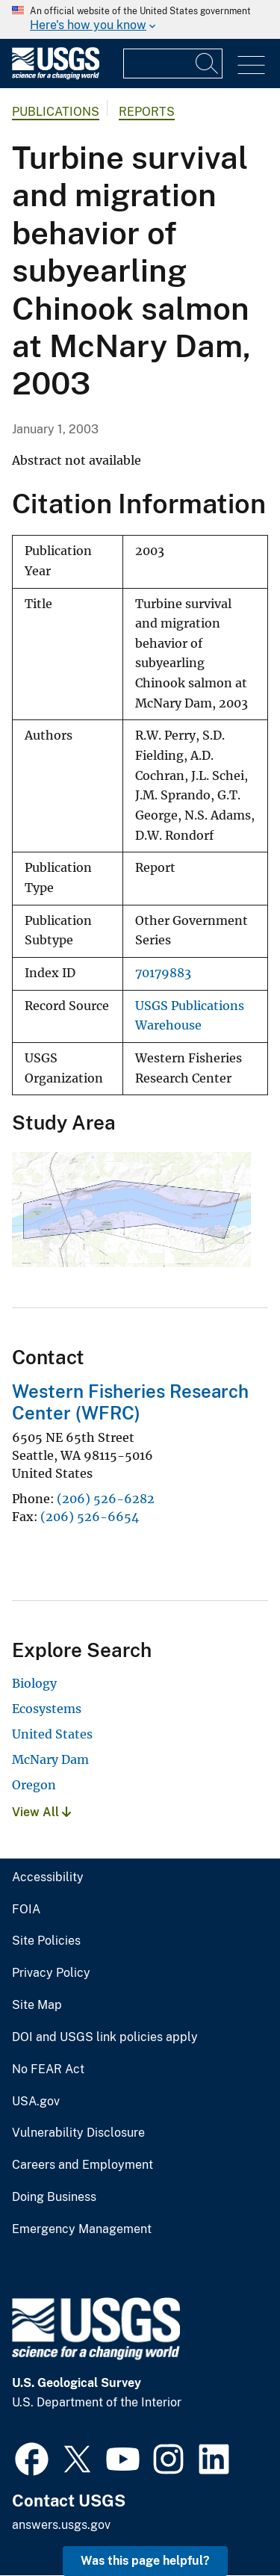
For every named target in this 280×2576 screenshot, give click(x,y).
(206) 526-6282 (106, 1498)
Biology (34, 1683)
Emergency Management (82, 2229)
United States (52, 1734)
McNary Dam (50, 1759)
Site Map (37, 2005)
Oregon (34, 1784)
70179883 (163, 973)
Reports (147, 112)
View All (41, 1812)
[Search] (208, 63)
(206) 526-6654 (89, 1516)
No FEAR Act (48, 2069)
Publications (55, 112)
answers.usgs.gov (61, 2525)
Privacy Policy (51, 1973)
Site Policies (46, 1941)
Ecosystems (46, 1708)
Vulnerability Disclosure (78, 2133)
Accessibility (48, 1877)
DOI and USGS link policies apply (105, 2037)
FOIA (26, 1909)
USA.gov (36, 2101)
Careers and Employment (82, 2165)
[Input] (173, 63)
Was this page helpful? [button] (145, 2561)
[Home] (55, 76)
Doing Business (54, 2197)
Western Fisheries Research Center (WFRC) (130, 1402)
